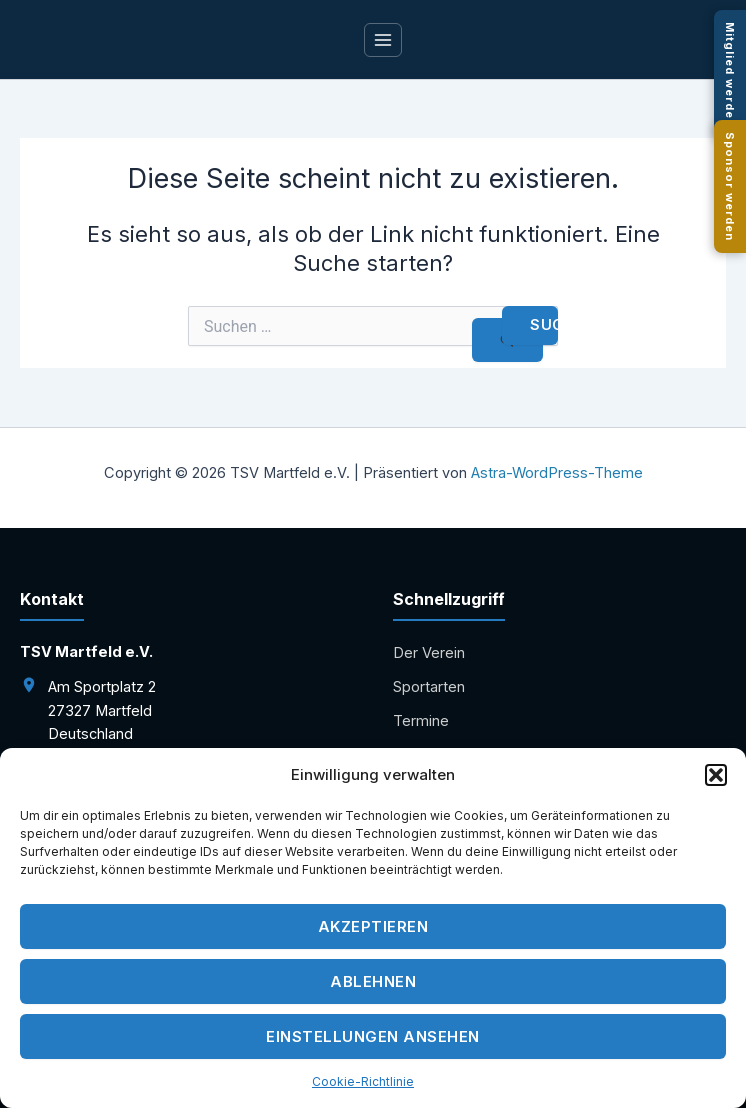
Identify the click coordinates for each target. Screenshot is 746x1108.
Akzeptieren (373, 935)
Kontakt (419, 755)
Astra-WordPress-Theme (557, 473)
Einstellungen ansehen (373, 1045)
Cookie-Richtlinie (363, 1090)
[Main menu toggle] (383, 40)
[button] (716, 784)
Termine (421, 721)
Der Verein (429, 653)
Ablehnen (373, 990)
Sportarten (429, 687)
